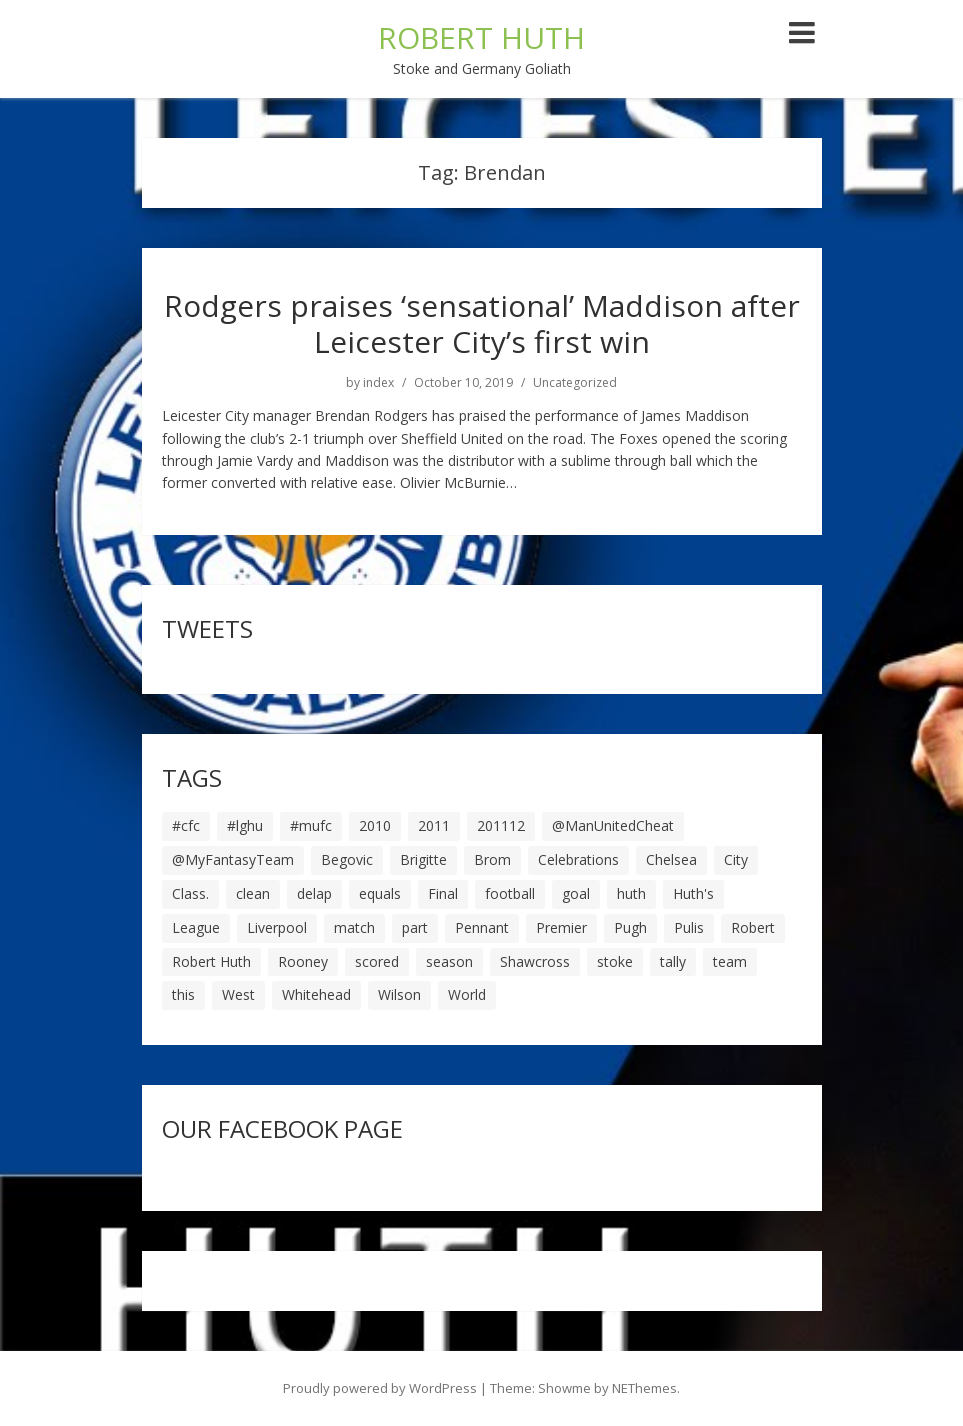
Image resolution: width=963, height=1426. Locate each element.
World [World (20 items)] (467, 994)
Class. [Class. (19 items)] (190, 893)
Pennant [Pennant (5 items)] (482, 927)
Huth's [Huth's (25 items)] (693, 893)
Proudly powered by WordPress (380, 1388)
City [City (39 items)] (736, 859)
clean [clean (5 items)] (253, 893)
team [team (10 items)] (730, 961)
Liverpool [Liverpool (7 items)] (277, 927)
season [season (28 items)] (449, 961)
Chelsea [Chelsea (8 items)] (671, 859)
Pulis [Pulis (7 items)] (689, 927)
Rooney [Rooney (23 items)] (303, 961)
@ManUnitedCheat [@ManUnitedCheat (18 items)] (613, 825)
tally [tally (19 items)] (673, 961)
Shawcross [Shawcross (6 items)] (535, 961)
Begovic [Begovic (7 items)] (347, 859)
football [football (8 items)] (510, 893)
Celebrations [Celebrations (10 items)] (578, 859)
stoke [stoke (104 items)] (615, 961)
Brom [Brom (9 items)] (492, 859)
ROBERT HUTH (481, 37)
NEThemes (644, 1388)
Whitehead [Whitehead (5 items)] (316, 994)
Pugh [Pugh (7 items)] (630, 927)
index (378, 383)
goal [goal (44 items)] (576, 893)
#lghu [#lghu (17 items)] (245, 825)
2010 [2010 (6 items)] (375, 825)
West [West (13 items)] (238, 994)
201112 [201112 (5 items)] (501, 825)
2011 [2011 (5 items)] (434, 825)
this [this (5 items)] (183, 994)
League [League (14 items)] (196, 927)
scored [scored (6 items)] (377, 961)
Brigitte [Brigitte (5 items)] (423, 859)
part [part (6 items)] (415, 927)
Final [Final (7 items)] (443, 893)
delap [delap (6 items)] (314, 893)
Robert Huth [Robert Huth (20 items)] (211, 961)
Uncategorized (575, 383)
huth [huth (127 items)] (631, 893)
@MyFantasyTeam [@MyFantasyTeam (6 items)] (233, 859)
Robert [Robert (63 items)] (753, 927)
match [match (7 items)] (354, 927)
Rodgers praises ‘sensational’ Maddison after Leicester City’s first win (482, 323)
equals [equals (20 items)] (380, 893)
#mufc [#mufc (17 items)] (311, 825)
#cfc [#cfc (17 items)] (186, 825)
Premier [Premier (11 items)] (561, 927)
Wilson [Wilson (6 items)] (399, 994)
